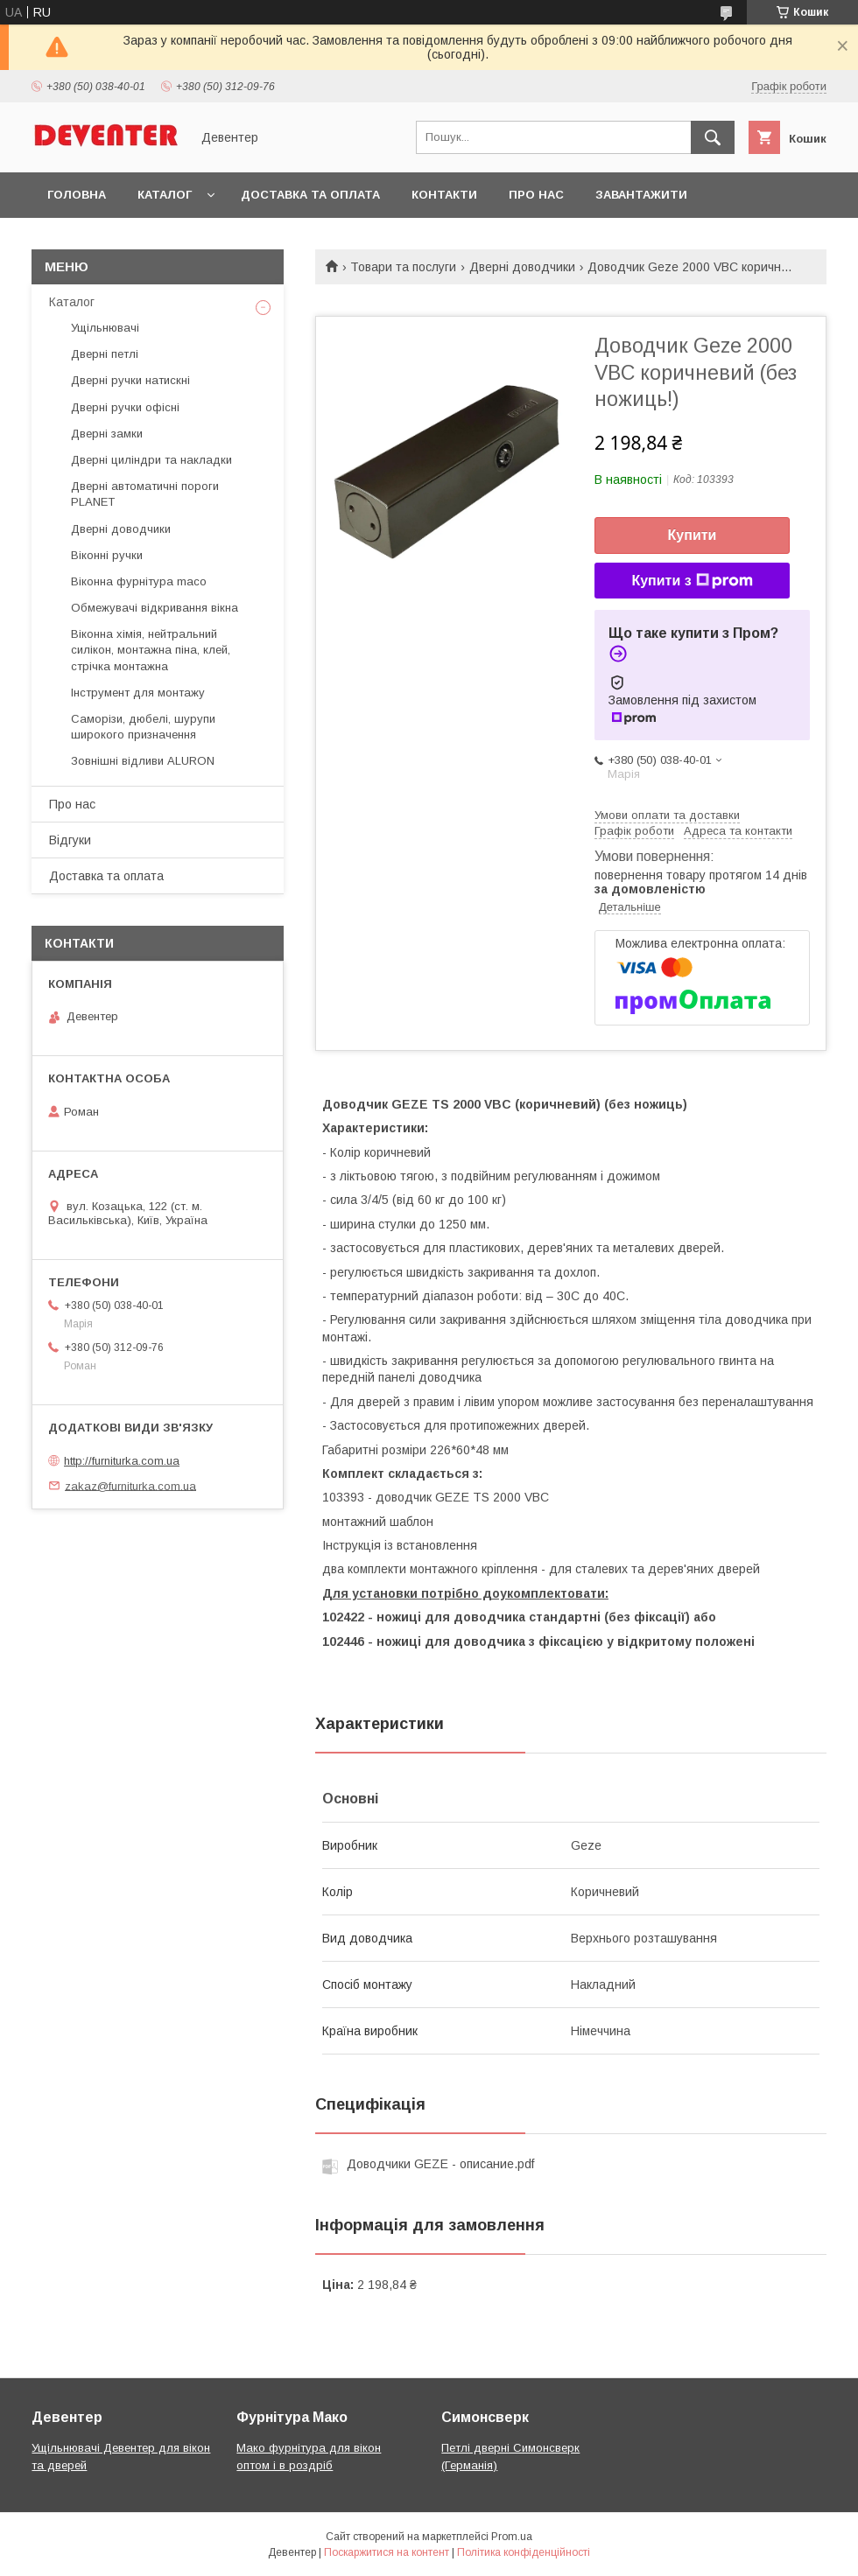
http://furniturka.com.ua (121, 1460)
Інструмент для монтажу (138, 692)
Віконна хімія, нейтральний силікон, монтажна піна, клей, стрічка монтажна (150, 649)
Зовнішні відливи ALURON (142, 760)
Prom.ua (511, 2536)
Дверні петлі (104, 353)
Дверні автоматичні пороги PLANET (145, 494)
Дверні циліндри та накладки (151, 459)
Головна (76, 194)
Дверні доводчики (522, 267)
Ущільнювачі (105, 327)
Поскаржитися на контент (386, 2552)
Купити (692, 535)
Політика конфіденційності (523, 2552)
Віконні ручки (107, 555)
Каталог (164, 194)
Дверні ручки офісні (125, 407)
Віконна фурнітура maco (139, 581)
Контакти (444, 194)
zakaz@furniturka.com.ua (130, 1485)
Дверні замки (107, 433)
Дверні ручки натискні (130, 380)
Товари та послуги (403, 267)
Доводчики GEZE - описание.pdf (440, 2164)
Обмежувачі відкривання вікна (154, 607)
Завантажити (641, 194)
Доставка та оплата (310, 194)
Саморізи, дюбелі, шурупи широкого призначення (143, 726)
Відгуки (70, 840)
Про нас (536, 194)
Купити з (691, 581)
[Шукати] (713, 137)
